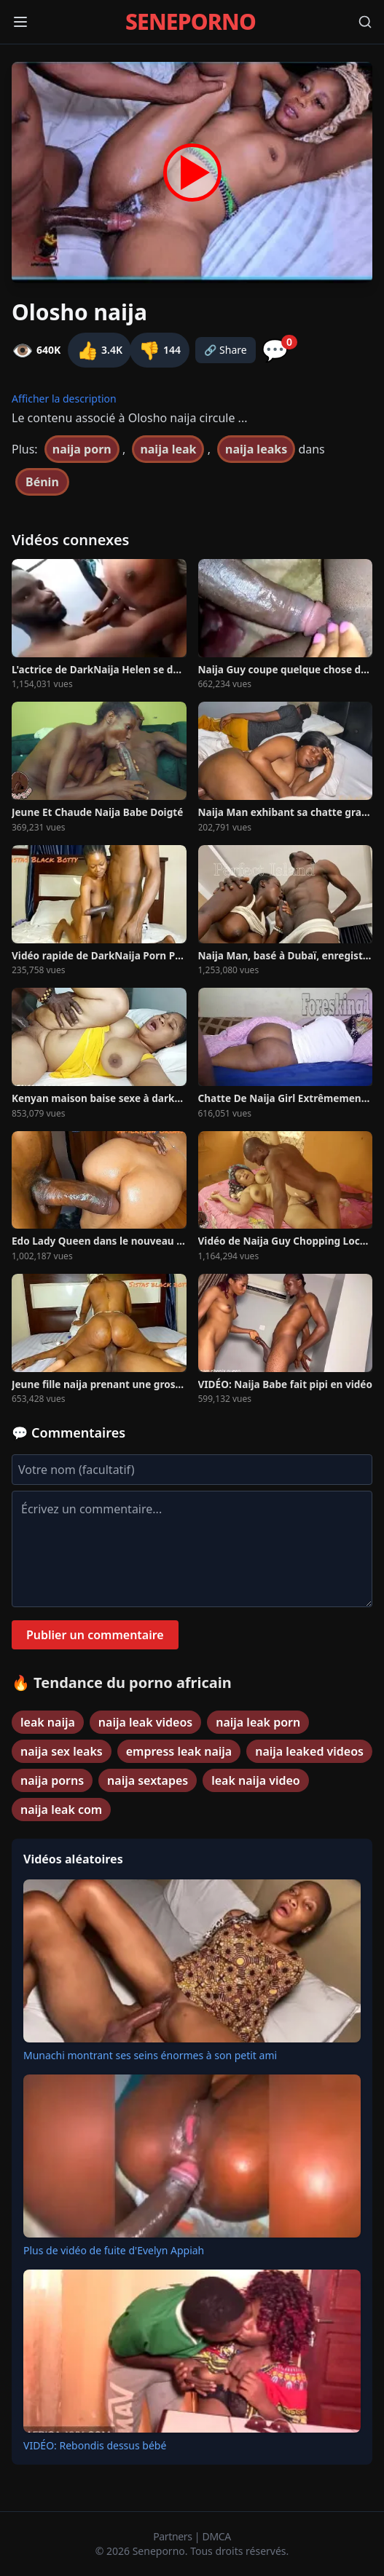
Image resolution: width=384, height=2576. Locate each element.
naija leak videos (145, 1722)
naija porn (81, 449)
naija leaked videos (309, 1751)
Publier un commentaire (95, 1635)
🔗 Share (225, 350)
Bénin (42, 482)
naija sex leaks (61, 1751)
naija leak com (61, 1810)
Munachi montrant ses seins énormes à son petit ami (150, 2055)
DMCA (217, 2536)
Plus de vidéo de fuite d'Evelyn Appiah (113, 2250)
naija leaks (256, 449)
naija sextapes (147, 1780)
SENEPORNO (190, 22)
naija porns (52, 1780)
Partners (174, 2536)
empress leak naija (179, 1751)
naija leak (168, 449)
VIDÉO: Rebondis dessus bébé (94, 2445)
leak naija (47, 1722)
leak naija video (255, 1780)
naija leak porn (258, 1722)
